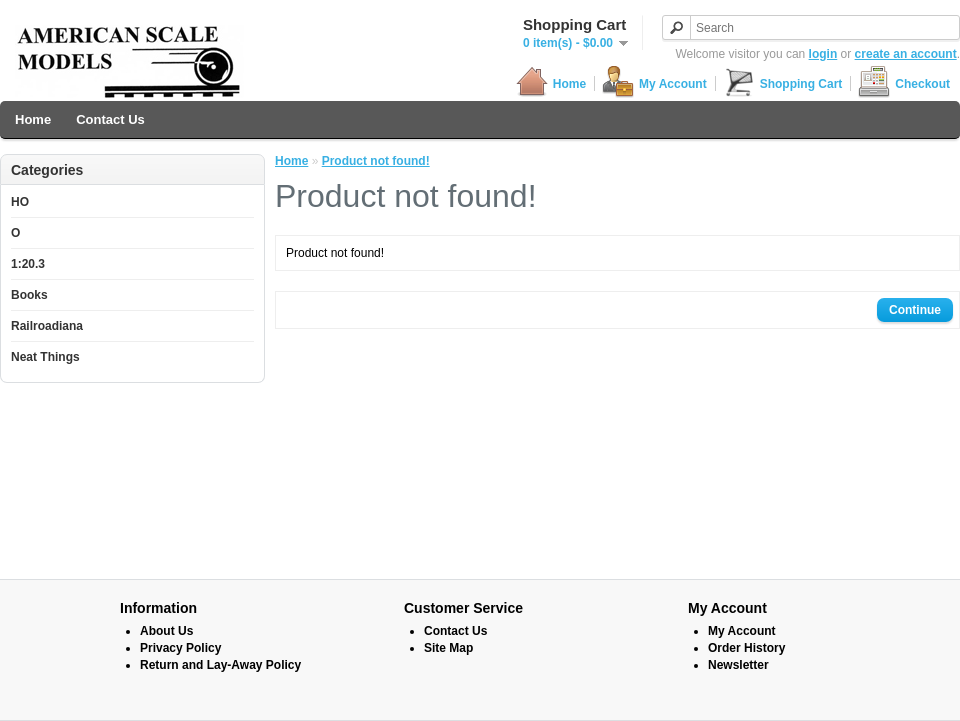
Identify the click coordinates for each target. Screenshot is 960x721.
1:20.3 (28, 264)
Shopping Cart (783, 83)
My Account (654, 83)
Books (29, 295)
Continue (915, 310)
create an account (906, 54)
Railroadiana (47, 326)
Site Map (448, 648)
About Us (166, 631)
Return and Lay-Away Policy (220, 665)
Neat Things (45, 357)
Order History (746, 648)
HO (20, 202)
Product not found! (376, 161)
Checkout (904, 83)
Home (551, 83)
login (823, 54)
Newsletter (738, 665)
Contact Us (110, 119)
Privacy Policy (180, 648)
